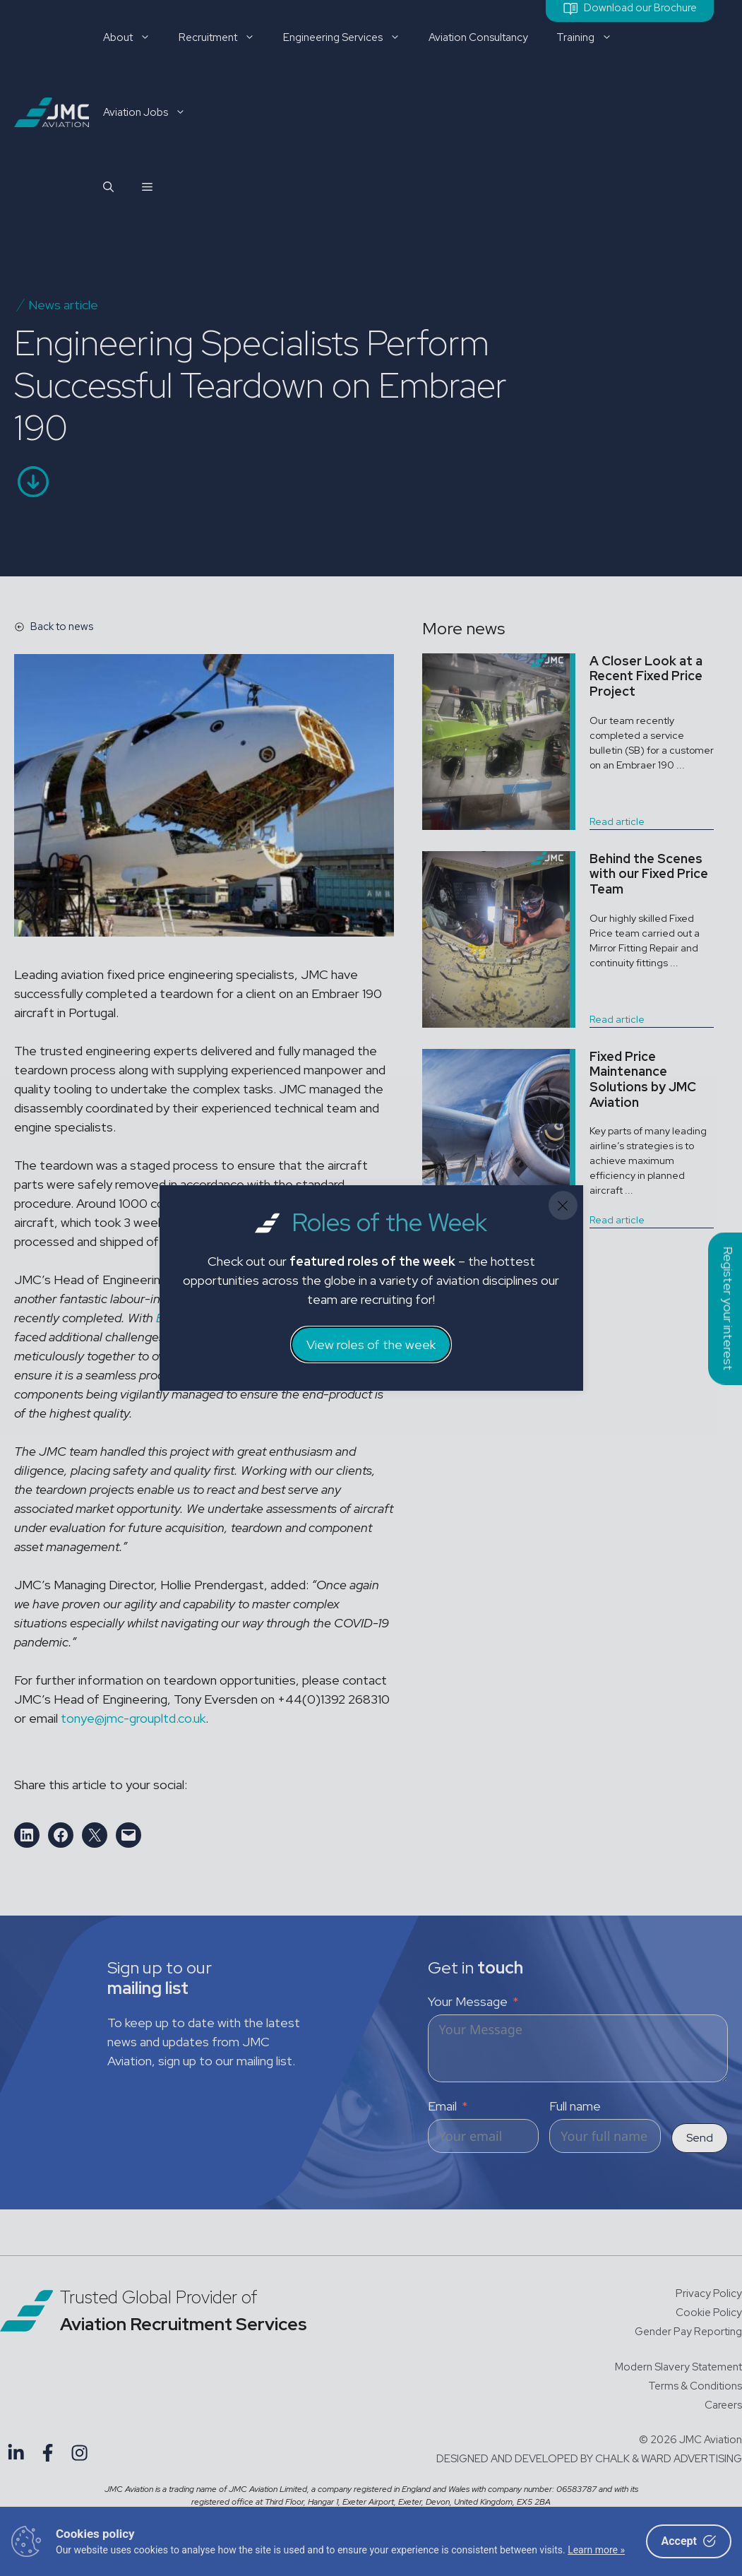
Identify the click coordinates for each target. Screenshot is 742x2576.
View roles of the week (371, 1344)
